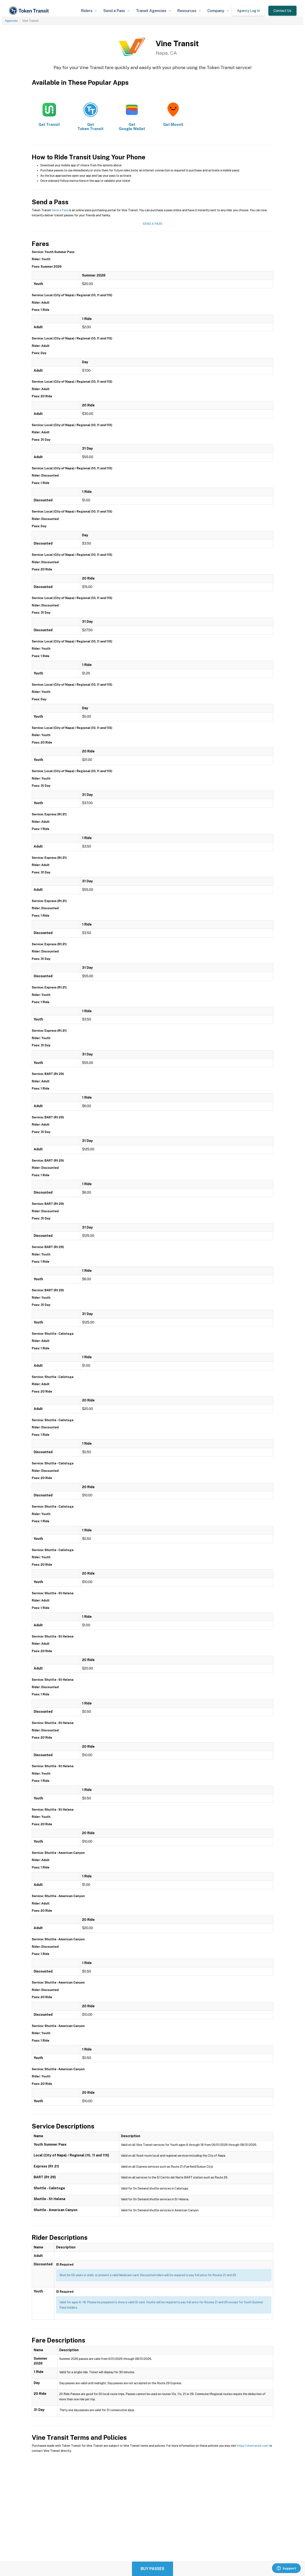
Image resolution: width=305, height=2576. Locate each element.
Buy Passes (152, 2568)
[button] (89, 10)
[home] (29, 10)
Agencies (11, 20)
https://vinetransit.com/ (253, 2445)
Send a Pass (60, 210)
